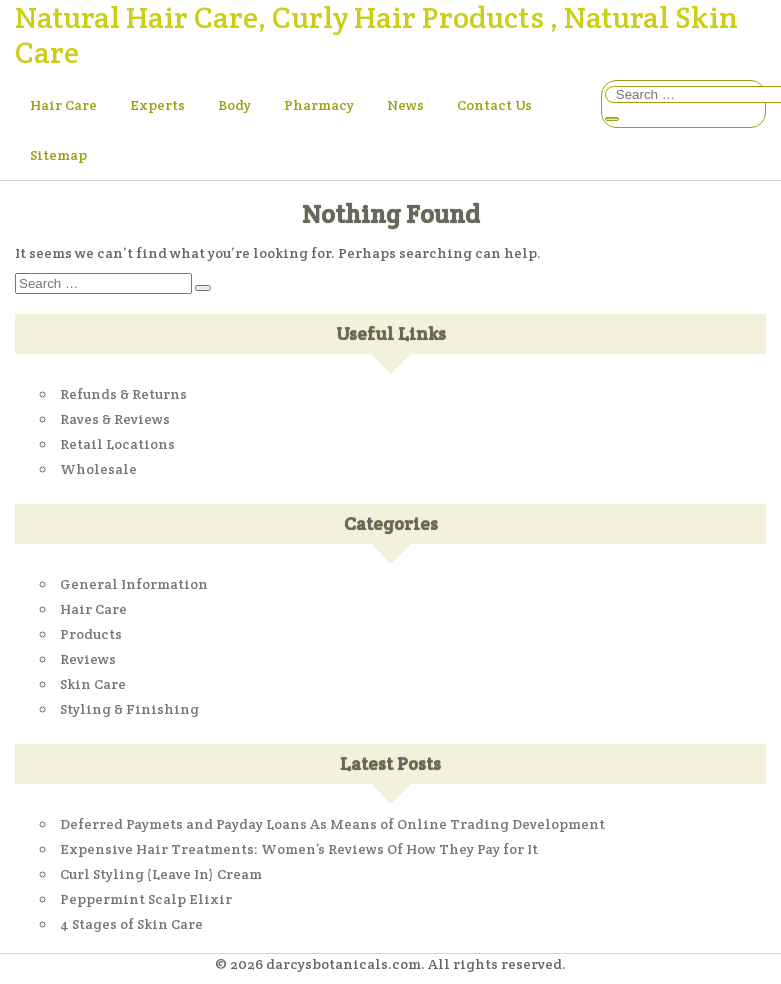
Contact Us (494, 105)
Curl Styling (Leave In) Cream (161, 874)
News (405, 105)
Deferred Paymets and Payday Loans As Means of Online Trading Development (332, 824)
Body (234, 105)
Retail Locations (117, 444)
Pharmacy (319, 105)
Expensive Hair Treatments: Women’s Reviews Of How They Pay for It (299, 849)
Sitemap (58, 155)
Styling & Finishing (129, 709)
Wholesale (98, 469)
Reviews (88, 659)
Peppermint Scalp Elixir (146, 899)
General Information (134, 584)
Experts (157, 105)
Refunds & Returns (123, 394)
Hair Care (63, 105)
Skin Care (93, 684)
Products (91, 634)
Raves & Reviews (115, 419)
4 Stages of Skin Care (131, 924)
